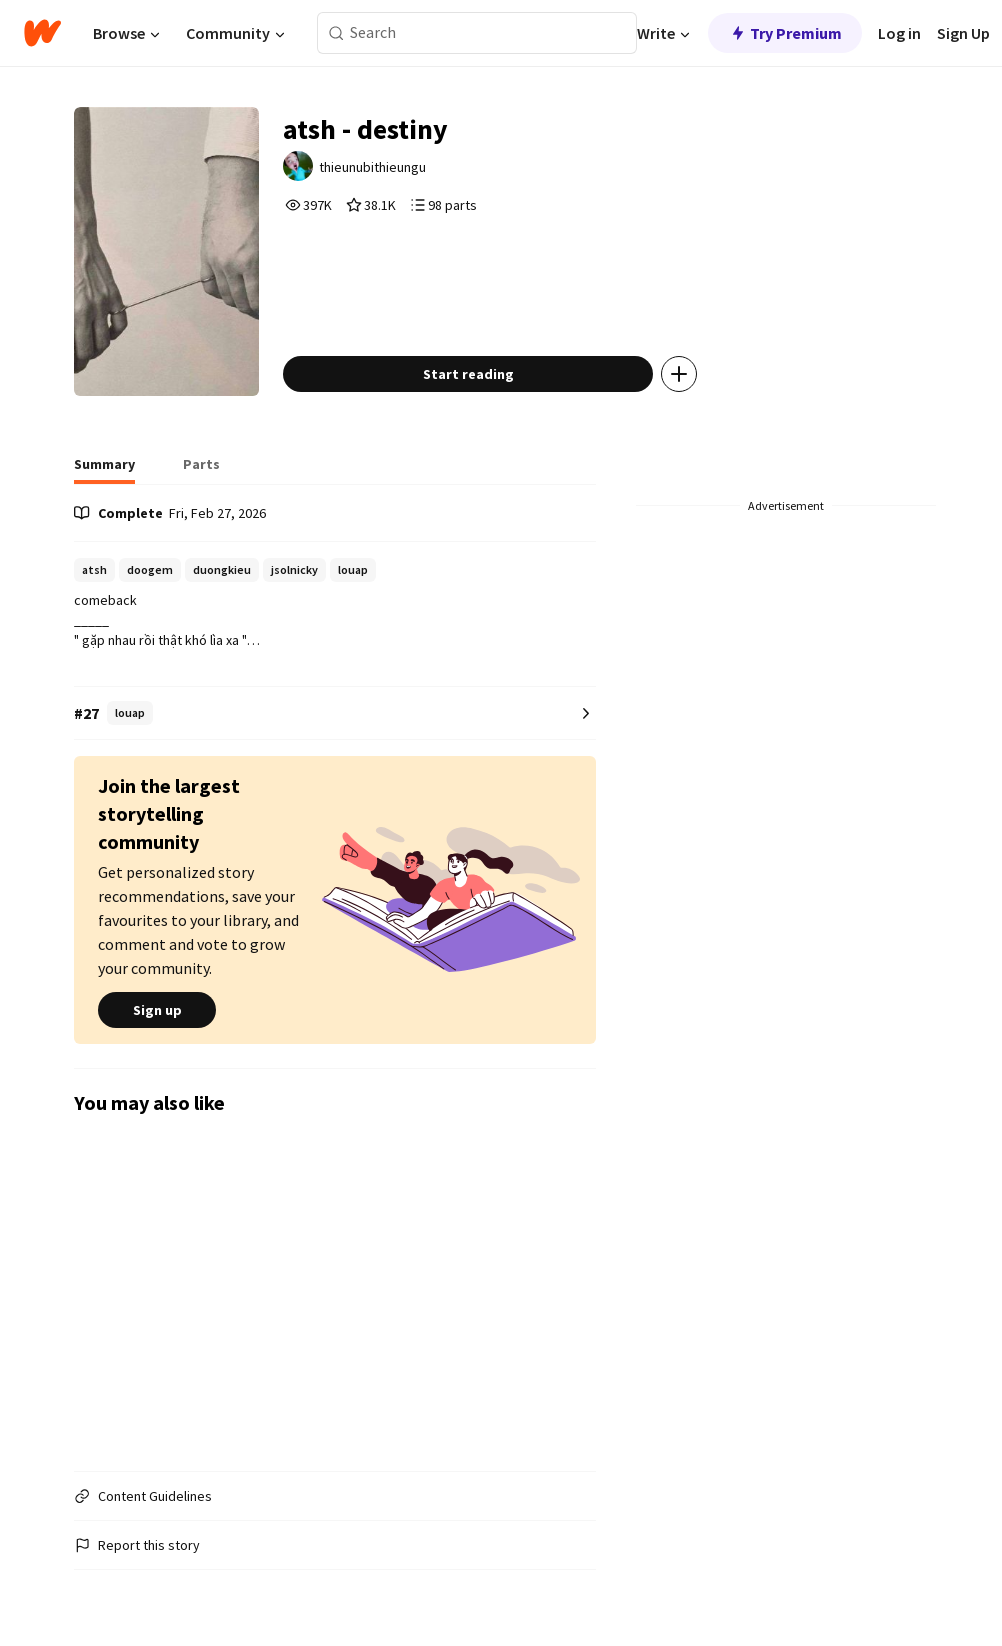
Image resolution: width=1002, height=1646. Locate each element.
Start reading (468, 374)
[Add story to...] (679, 374)
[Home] (42, 33)
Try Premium (785, 33)
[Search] (336, 33)
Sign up (157, 1010)
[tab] (104, 470)
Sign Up (963, 33)
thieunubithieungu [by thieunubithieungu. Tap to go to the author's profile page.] (372, 167)
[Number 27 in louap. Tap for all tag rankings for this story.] (335, 713)
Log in (899, 33)
